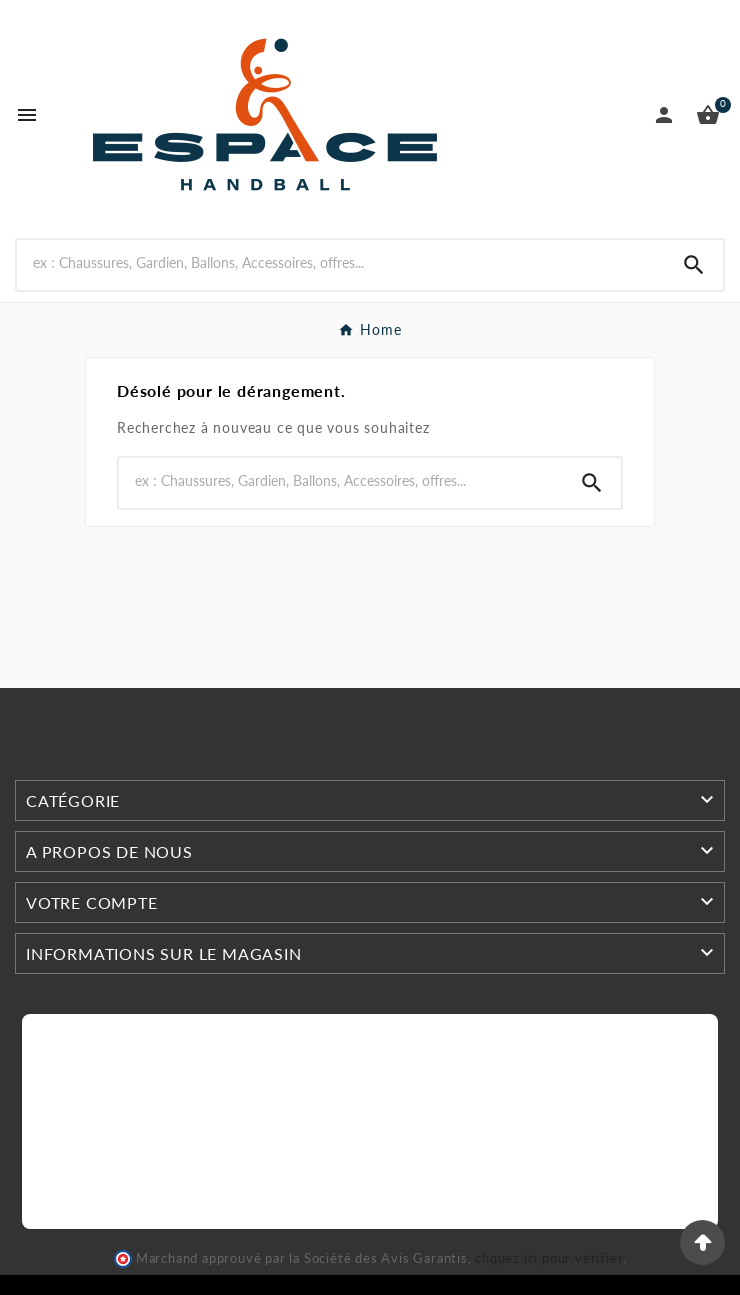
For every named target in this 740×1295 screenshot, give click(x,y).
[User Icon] (664, 115)
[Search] (341, 262)
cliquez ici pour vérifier (549, 1258)
